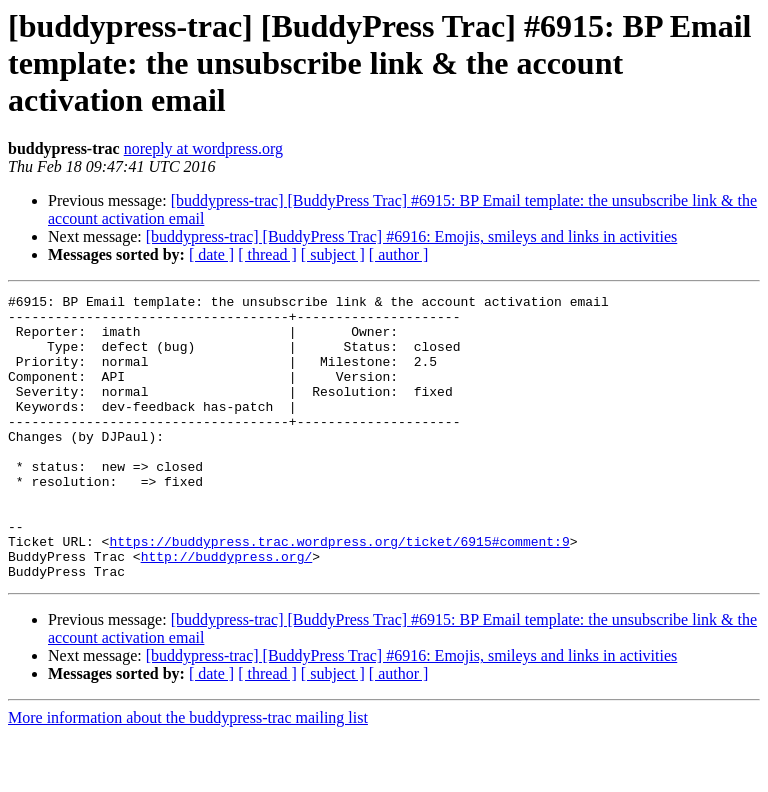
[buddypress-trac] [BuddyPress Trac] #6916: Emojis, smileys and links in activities (412, 236)
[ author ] (399, 254)
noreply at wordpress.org (203, 148)
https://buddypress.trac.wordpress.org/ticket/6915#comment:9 (339, 592)
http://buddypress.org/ (227, 610)
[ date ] (211, 254)
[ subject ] (333, 254)
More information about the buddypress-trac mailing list (188, 774)
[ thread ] (267, 254)
